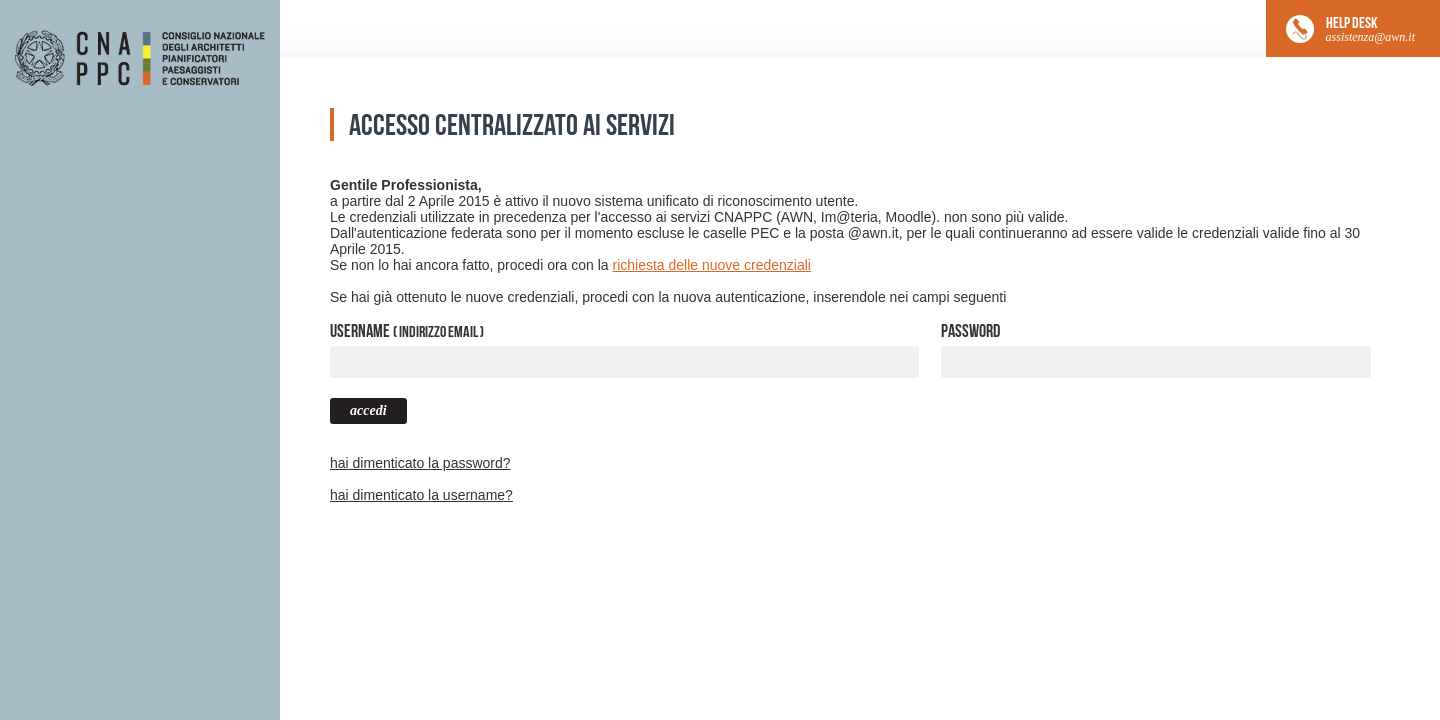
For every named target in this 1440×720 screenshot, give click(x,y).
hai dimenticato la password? (420, 463)
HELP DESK (1370, 29)
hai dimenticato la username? (421, 495)
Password (970, 331)
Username (407, 331)
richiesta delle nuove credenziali (712, 265)
